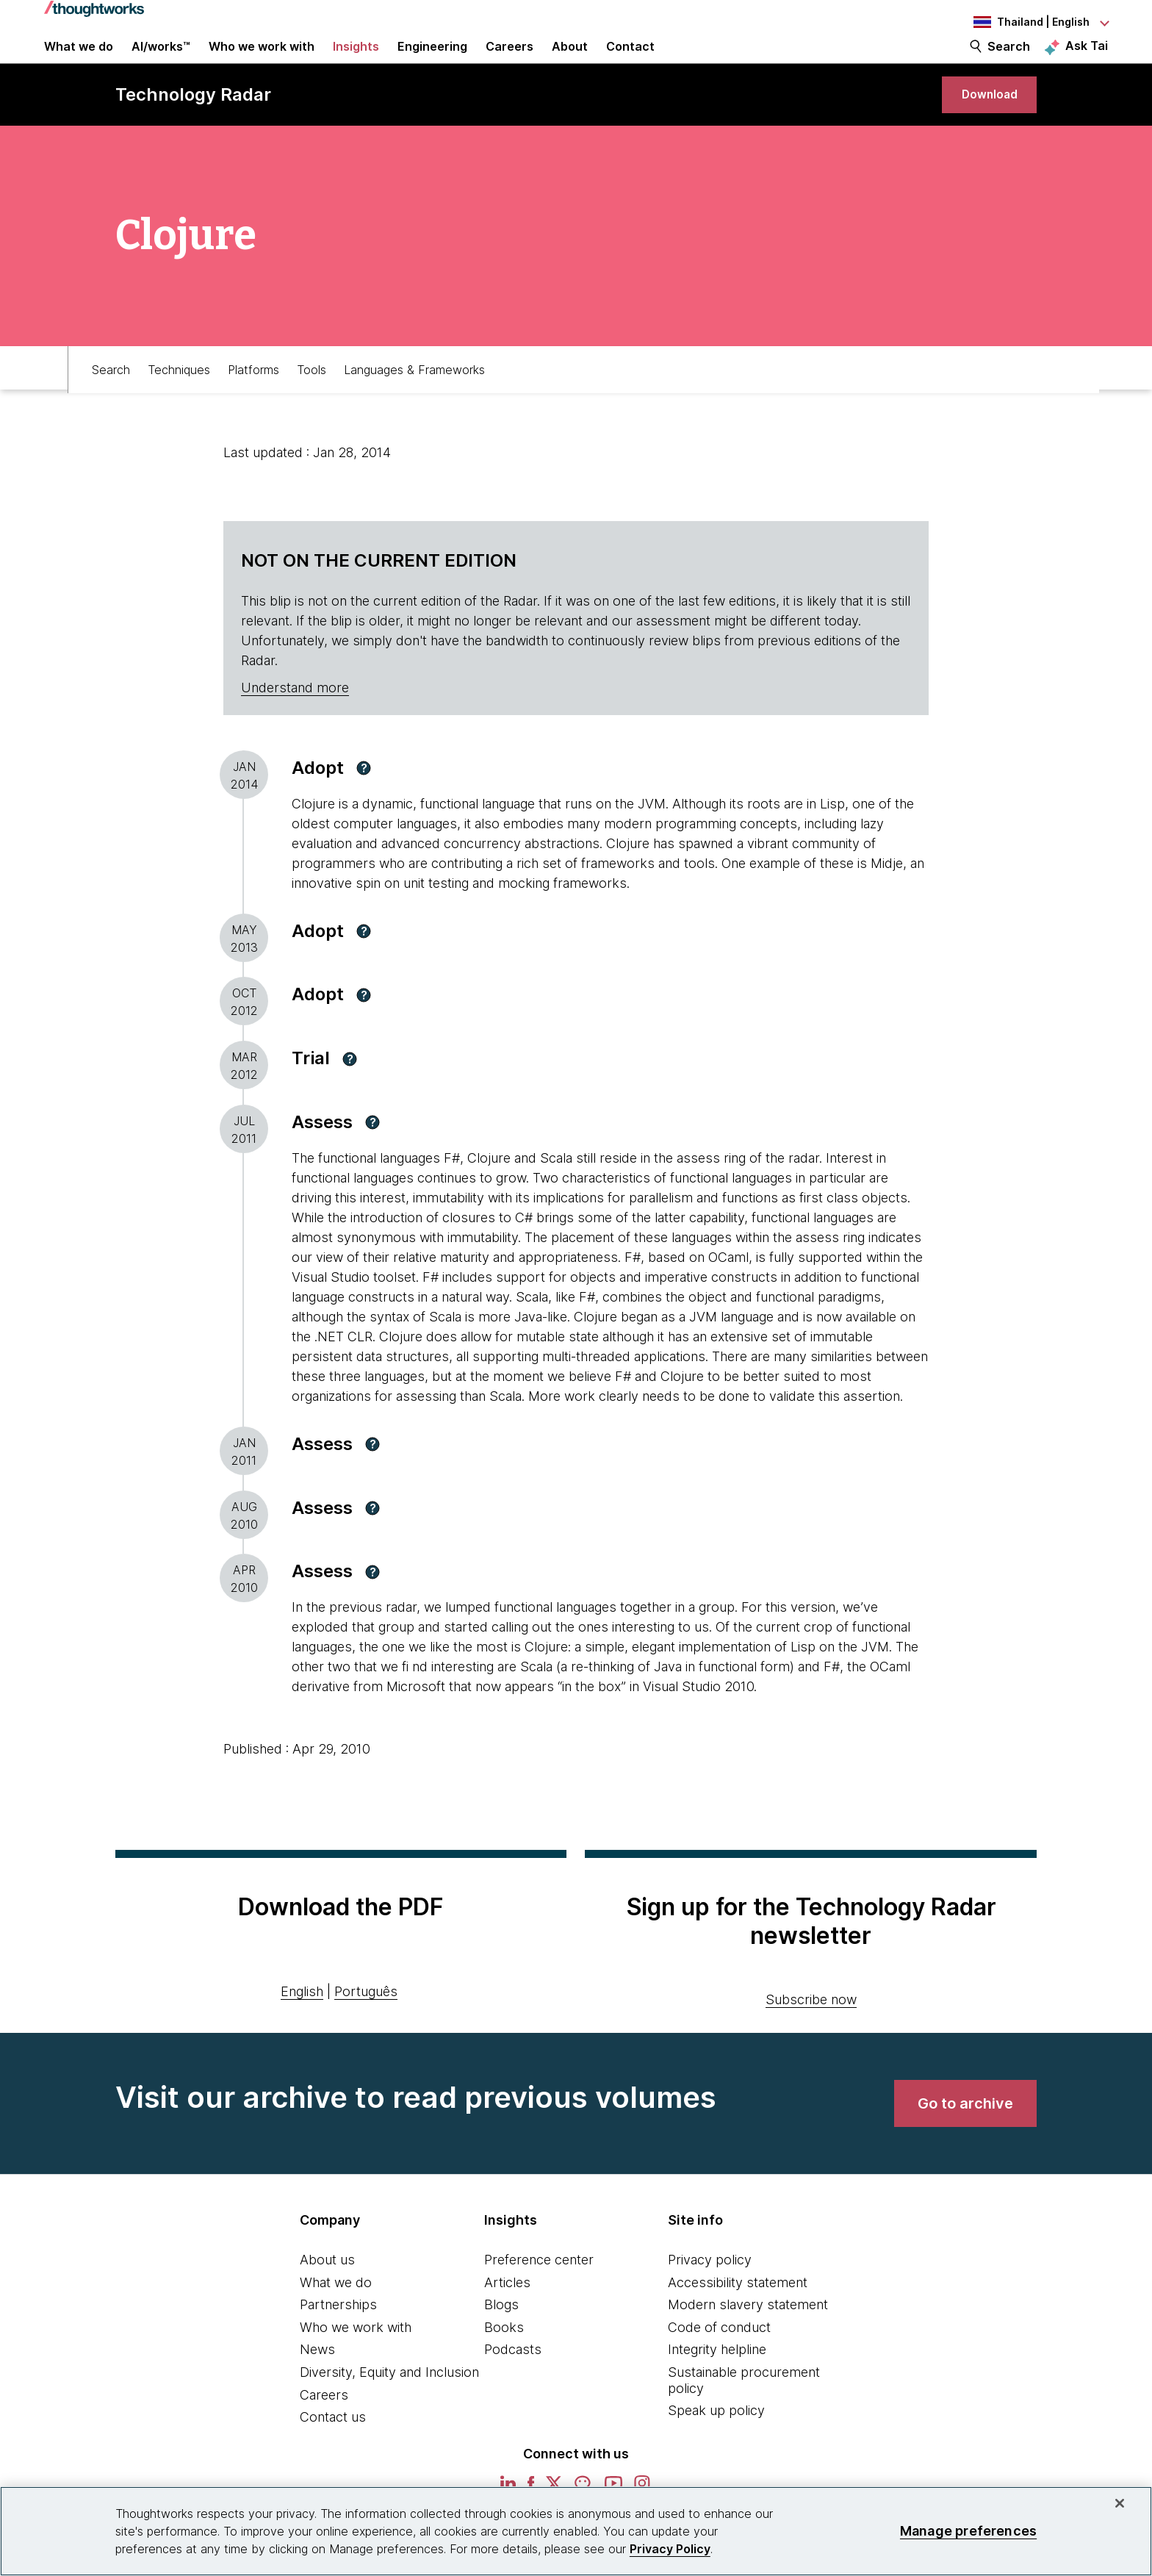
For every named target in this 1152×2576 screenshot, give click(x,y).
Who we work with (355, 2363)
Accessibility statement (737, 2318)
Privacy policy (710, 2295)
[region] (576, 2531)
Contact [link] (630, 60)
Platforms (253, 402)
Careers (324, 2431)
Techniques (179, 402)
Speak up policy (716, 2446)
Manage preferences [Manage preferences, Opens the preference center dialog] (968, 2531)
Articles (507, 2318)
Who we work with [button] (261, 60)
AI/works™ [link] (161, 60)
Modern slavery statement (748, 2340)
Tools (311, 402)
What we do (336, 2318)
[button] (363, 804)
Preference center (539, 2295)
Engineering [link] (432, 60)
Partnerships (338, 2340)
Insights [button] (356, 60)
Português (365, 2027)
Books (504, 2363)
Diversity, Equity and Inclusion (389, 2408)
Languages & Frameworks (414, 402)
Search (1008, 60)
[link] (981, 123)
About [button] (570, 60)
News (317, 2385)
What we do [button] (78, 60)
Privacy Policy (670, 2548)
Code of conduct (719, 2363)
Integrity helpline (717, 2385)
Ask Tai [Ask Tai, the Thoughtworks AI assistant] (1086, 59)
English (302, 2027)
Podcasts (512, 2385)
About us (327, 2295)
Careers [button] (509, 60)
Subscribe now (811, 2035)
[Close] (1120, 2503)
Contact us (333, 2453)
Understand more (295, 723)
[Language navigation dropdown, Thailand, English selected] (1027, 22)
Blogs (501, 2340)
